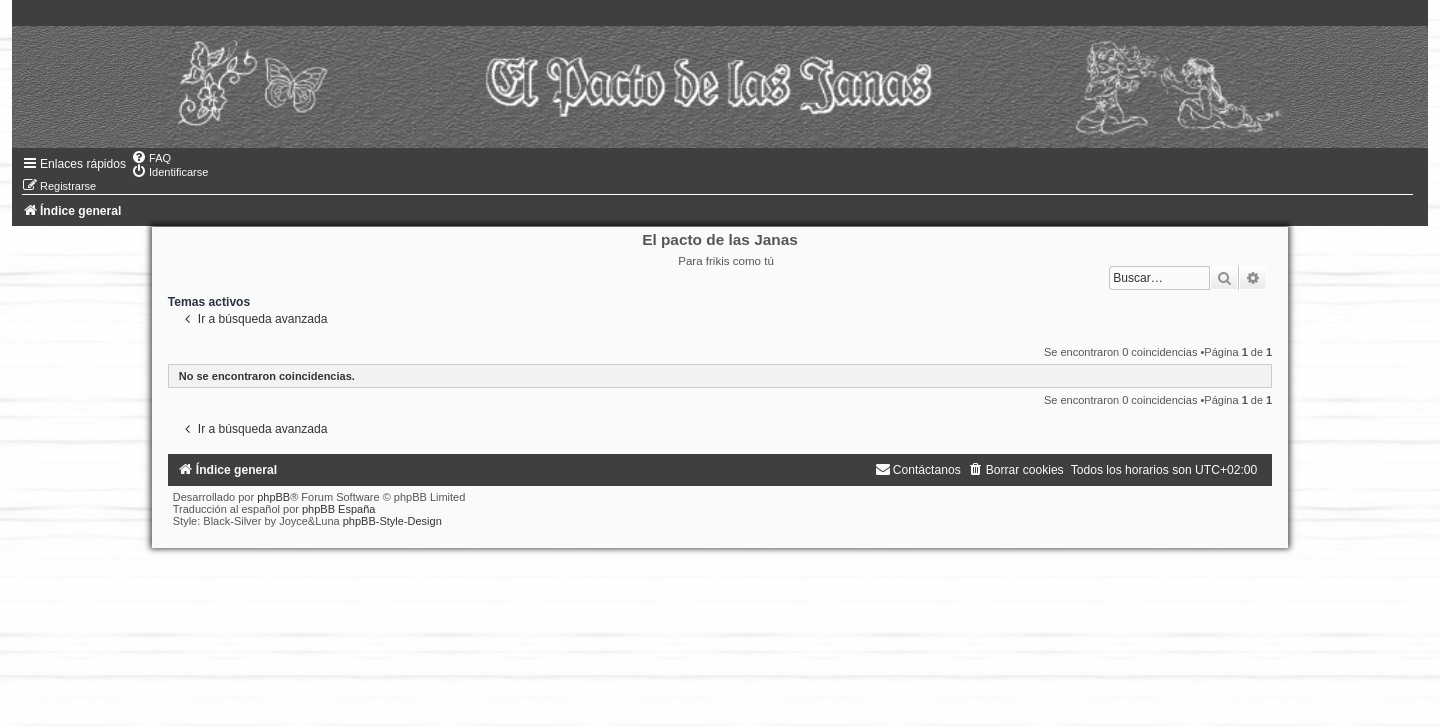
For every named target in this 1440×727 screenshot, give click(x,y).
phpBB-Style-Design (392, 521)
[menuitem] (151, 158)
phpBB (273, 497)
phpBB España (338, 509)
